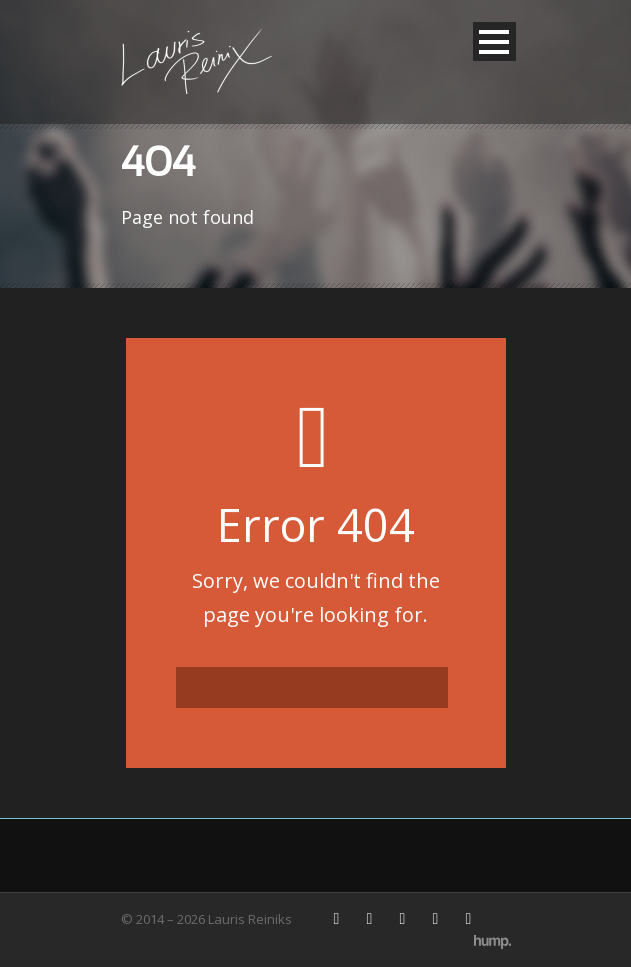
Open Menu (494, 41)
